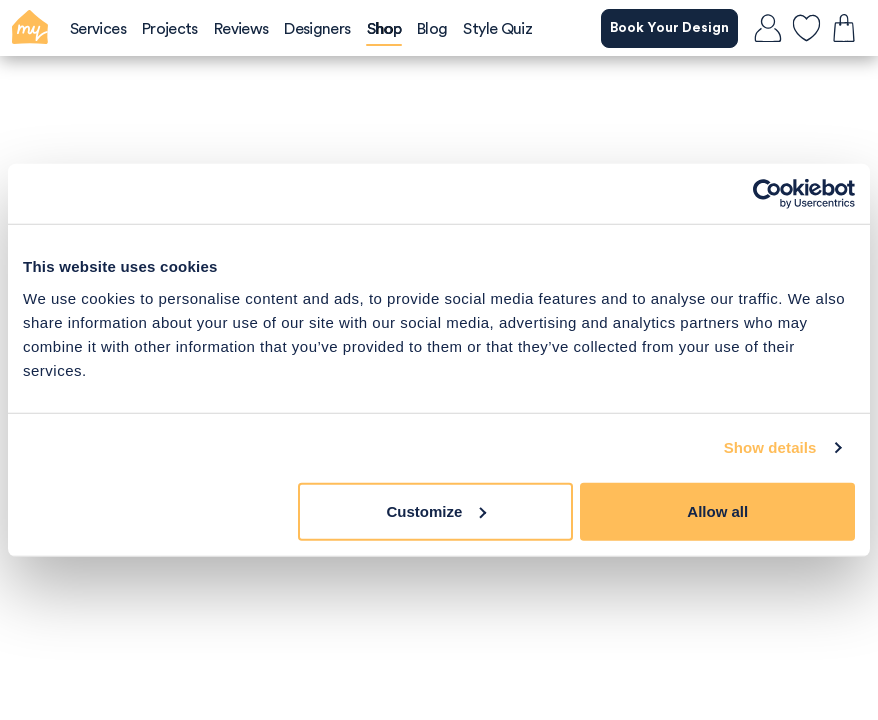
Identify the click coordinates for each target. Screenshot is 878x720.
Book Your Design (669, 28)
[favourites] (806, 28)
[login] (768, 28)
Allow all (717, 510)
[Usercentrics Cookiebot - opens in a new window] (767, 194)
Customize (437, 510)
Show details (770, 447)
